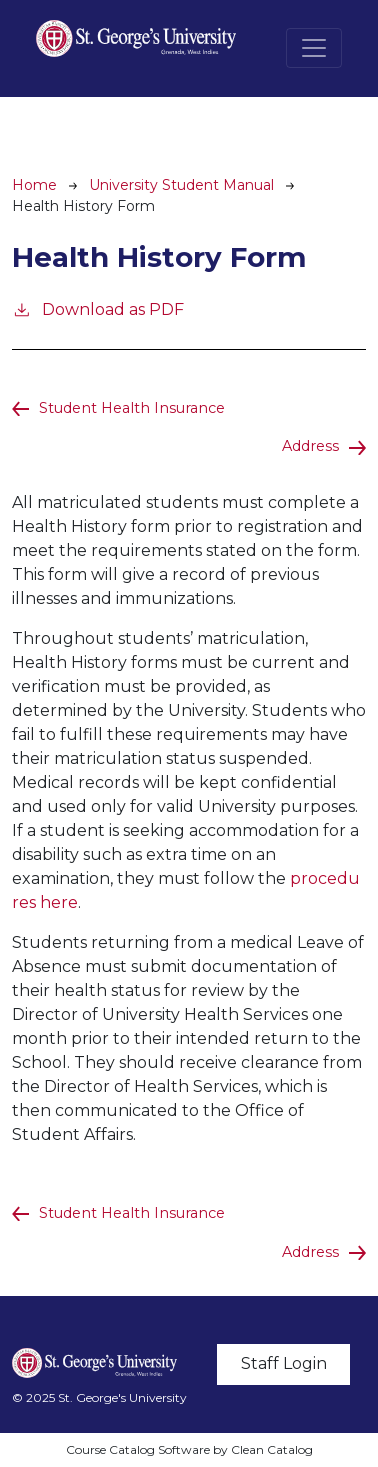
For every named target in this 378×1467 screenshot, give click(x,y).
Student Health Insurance (132, 408)
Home (34, 185)
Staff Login (284, 1363)
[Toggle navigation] (314, 48)
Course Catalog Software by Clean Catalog (189, 1449)
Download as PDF (98, 308)
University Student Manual (181, 185)
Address (310, 446)
